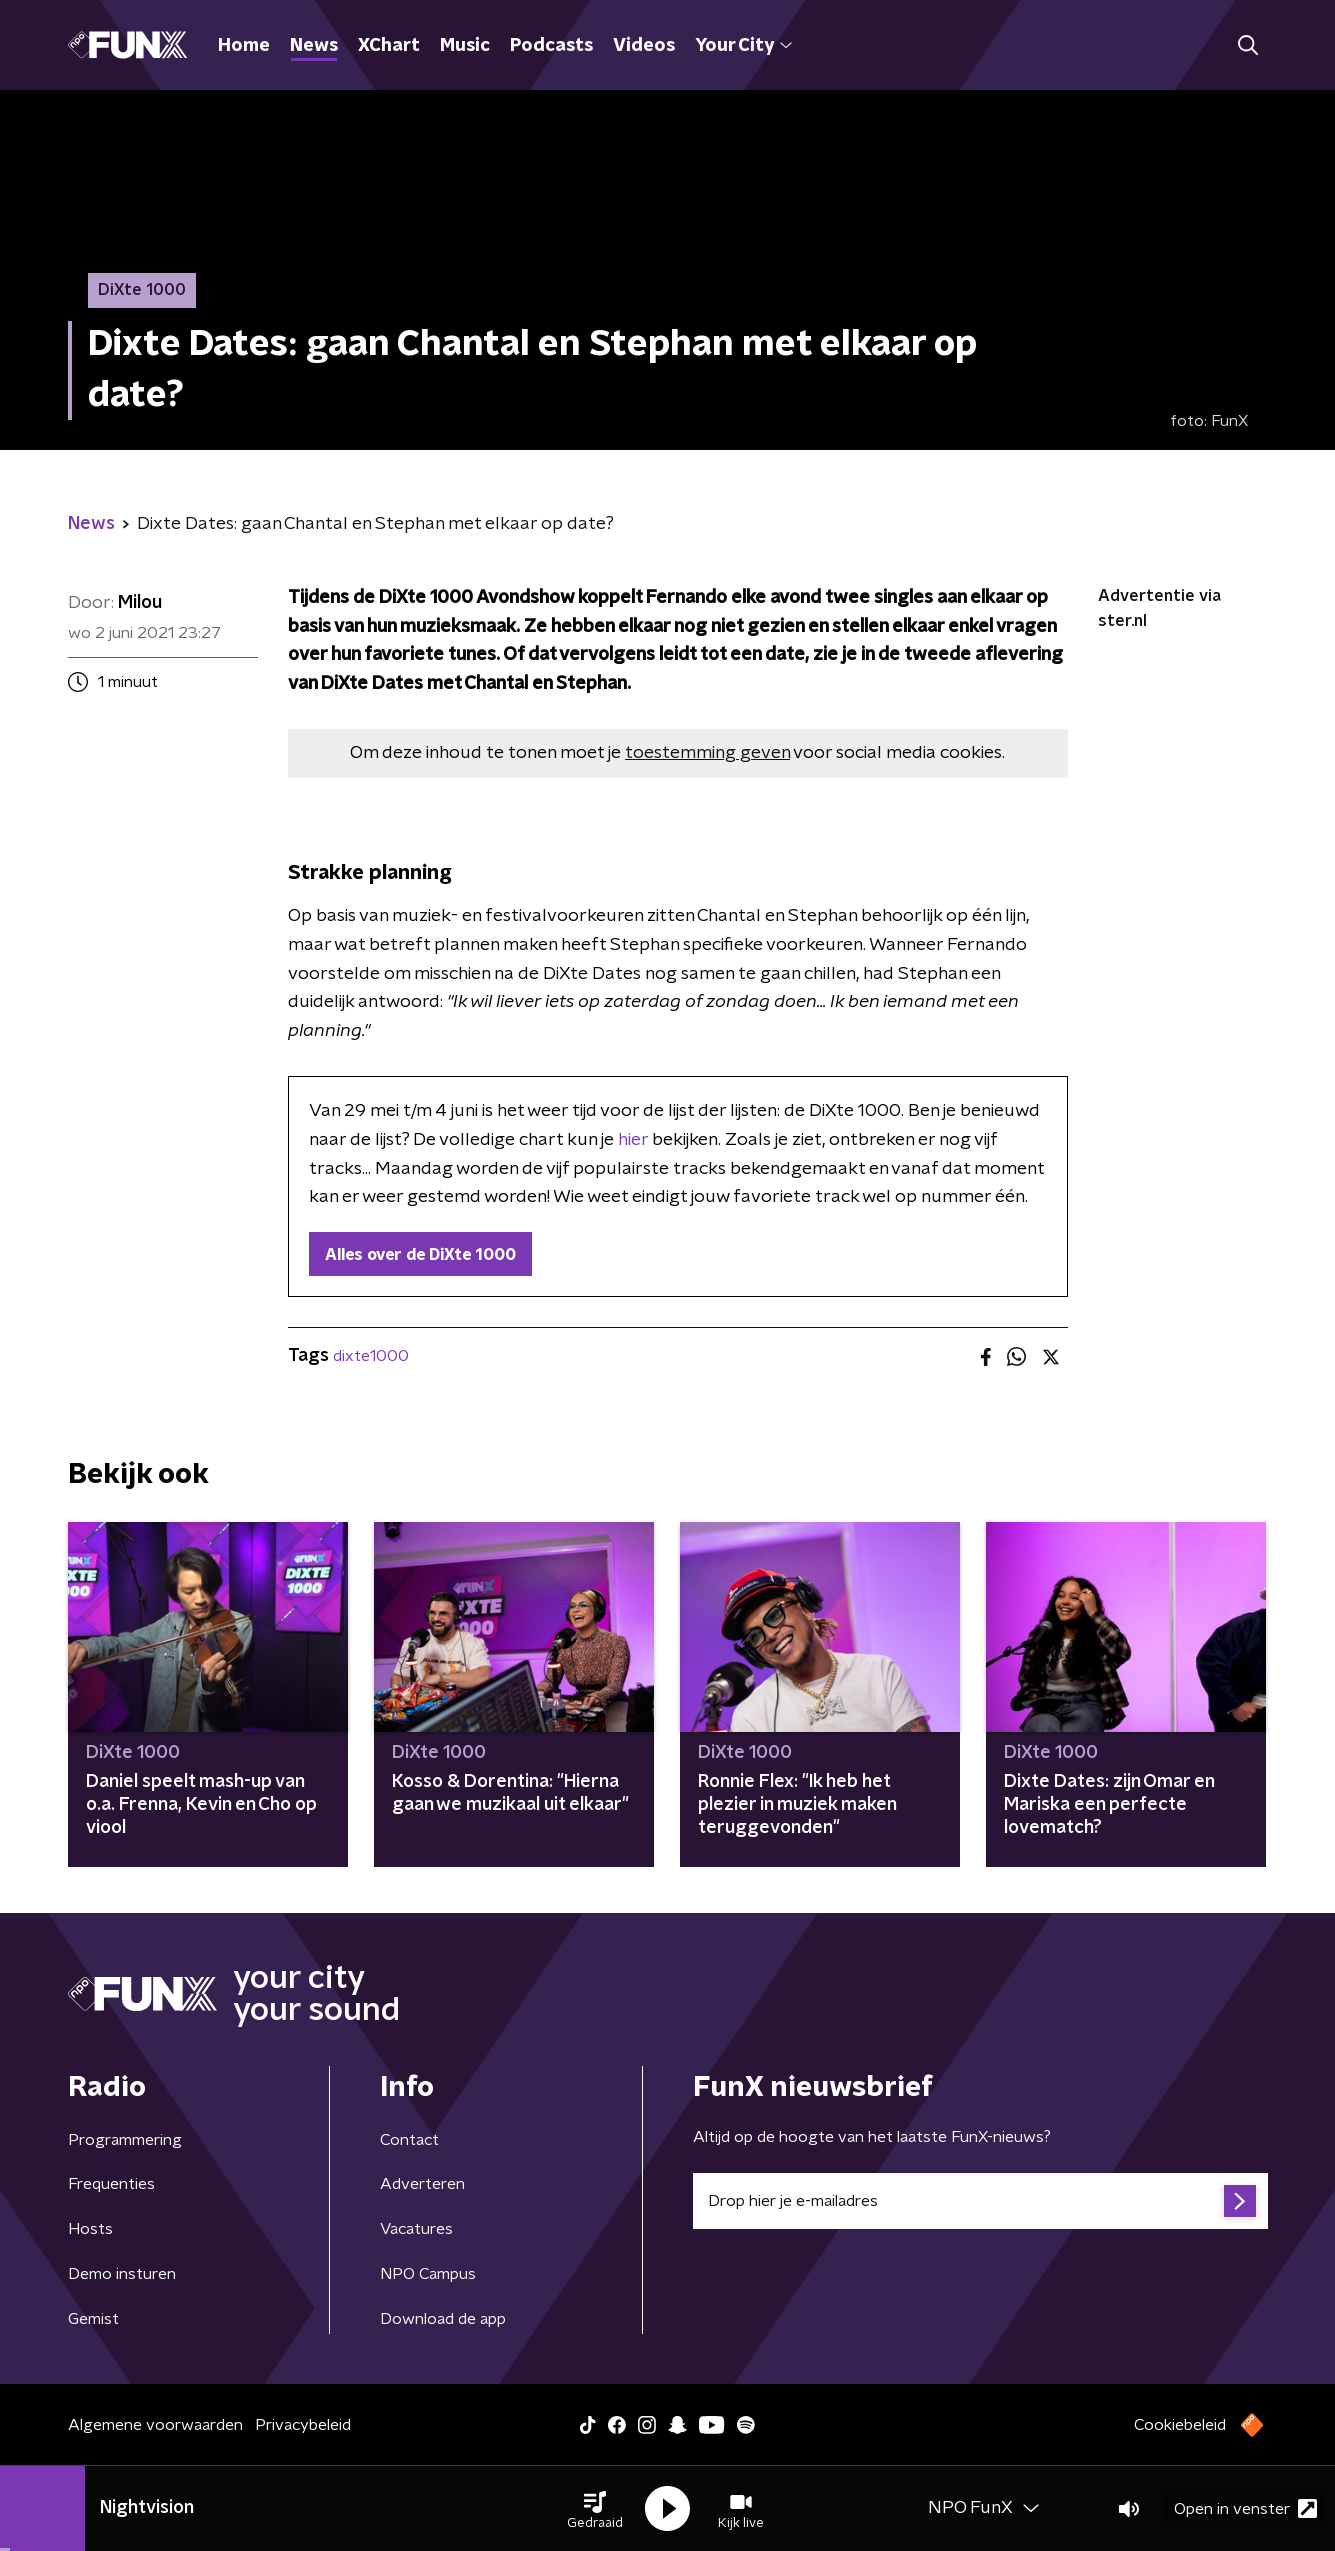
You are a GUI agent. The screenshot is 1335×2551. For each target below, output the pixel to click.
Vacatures (416, 2229)
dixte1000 (371, 1356)
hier (633, 1140)
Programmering (125, 2140)
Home (244, 46)
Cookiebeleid (1180, 2425)
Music (465, 46)
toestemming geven (707, 753)
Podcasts (551, 46)
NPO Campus (428, 2274)
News (314, 46)
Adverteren (422, 2184)
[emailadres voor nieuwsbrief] (980, 2201)
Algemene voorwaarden (155, 2425)
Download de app (443, 2319)
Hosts (90, 2229)
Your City (743, 46)
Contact (409, 2140)
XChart (389, 46)
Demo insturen (122, 2274)
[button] (595, 2509)
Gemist (93, 2319)
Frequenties (111, 2184)
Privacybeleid (303, 2425)
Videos (644, 46)
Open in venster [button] (1245, 2508)
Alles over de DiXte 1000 (420, 1255)
